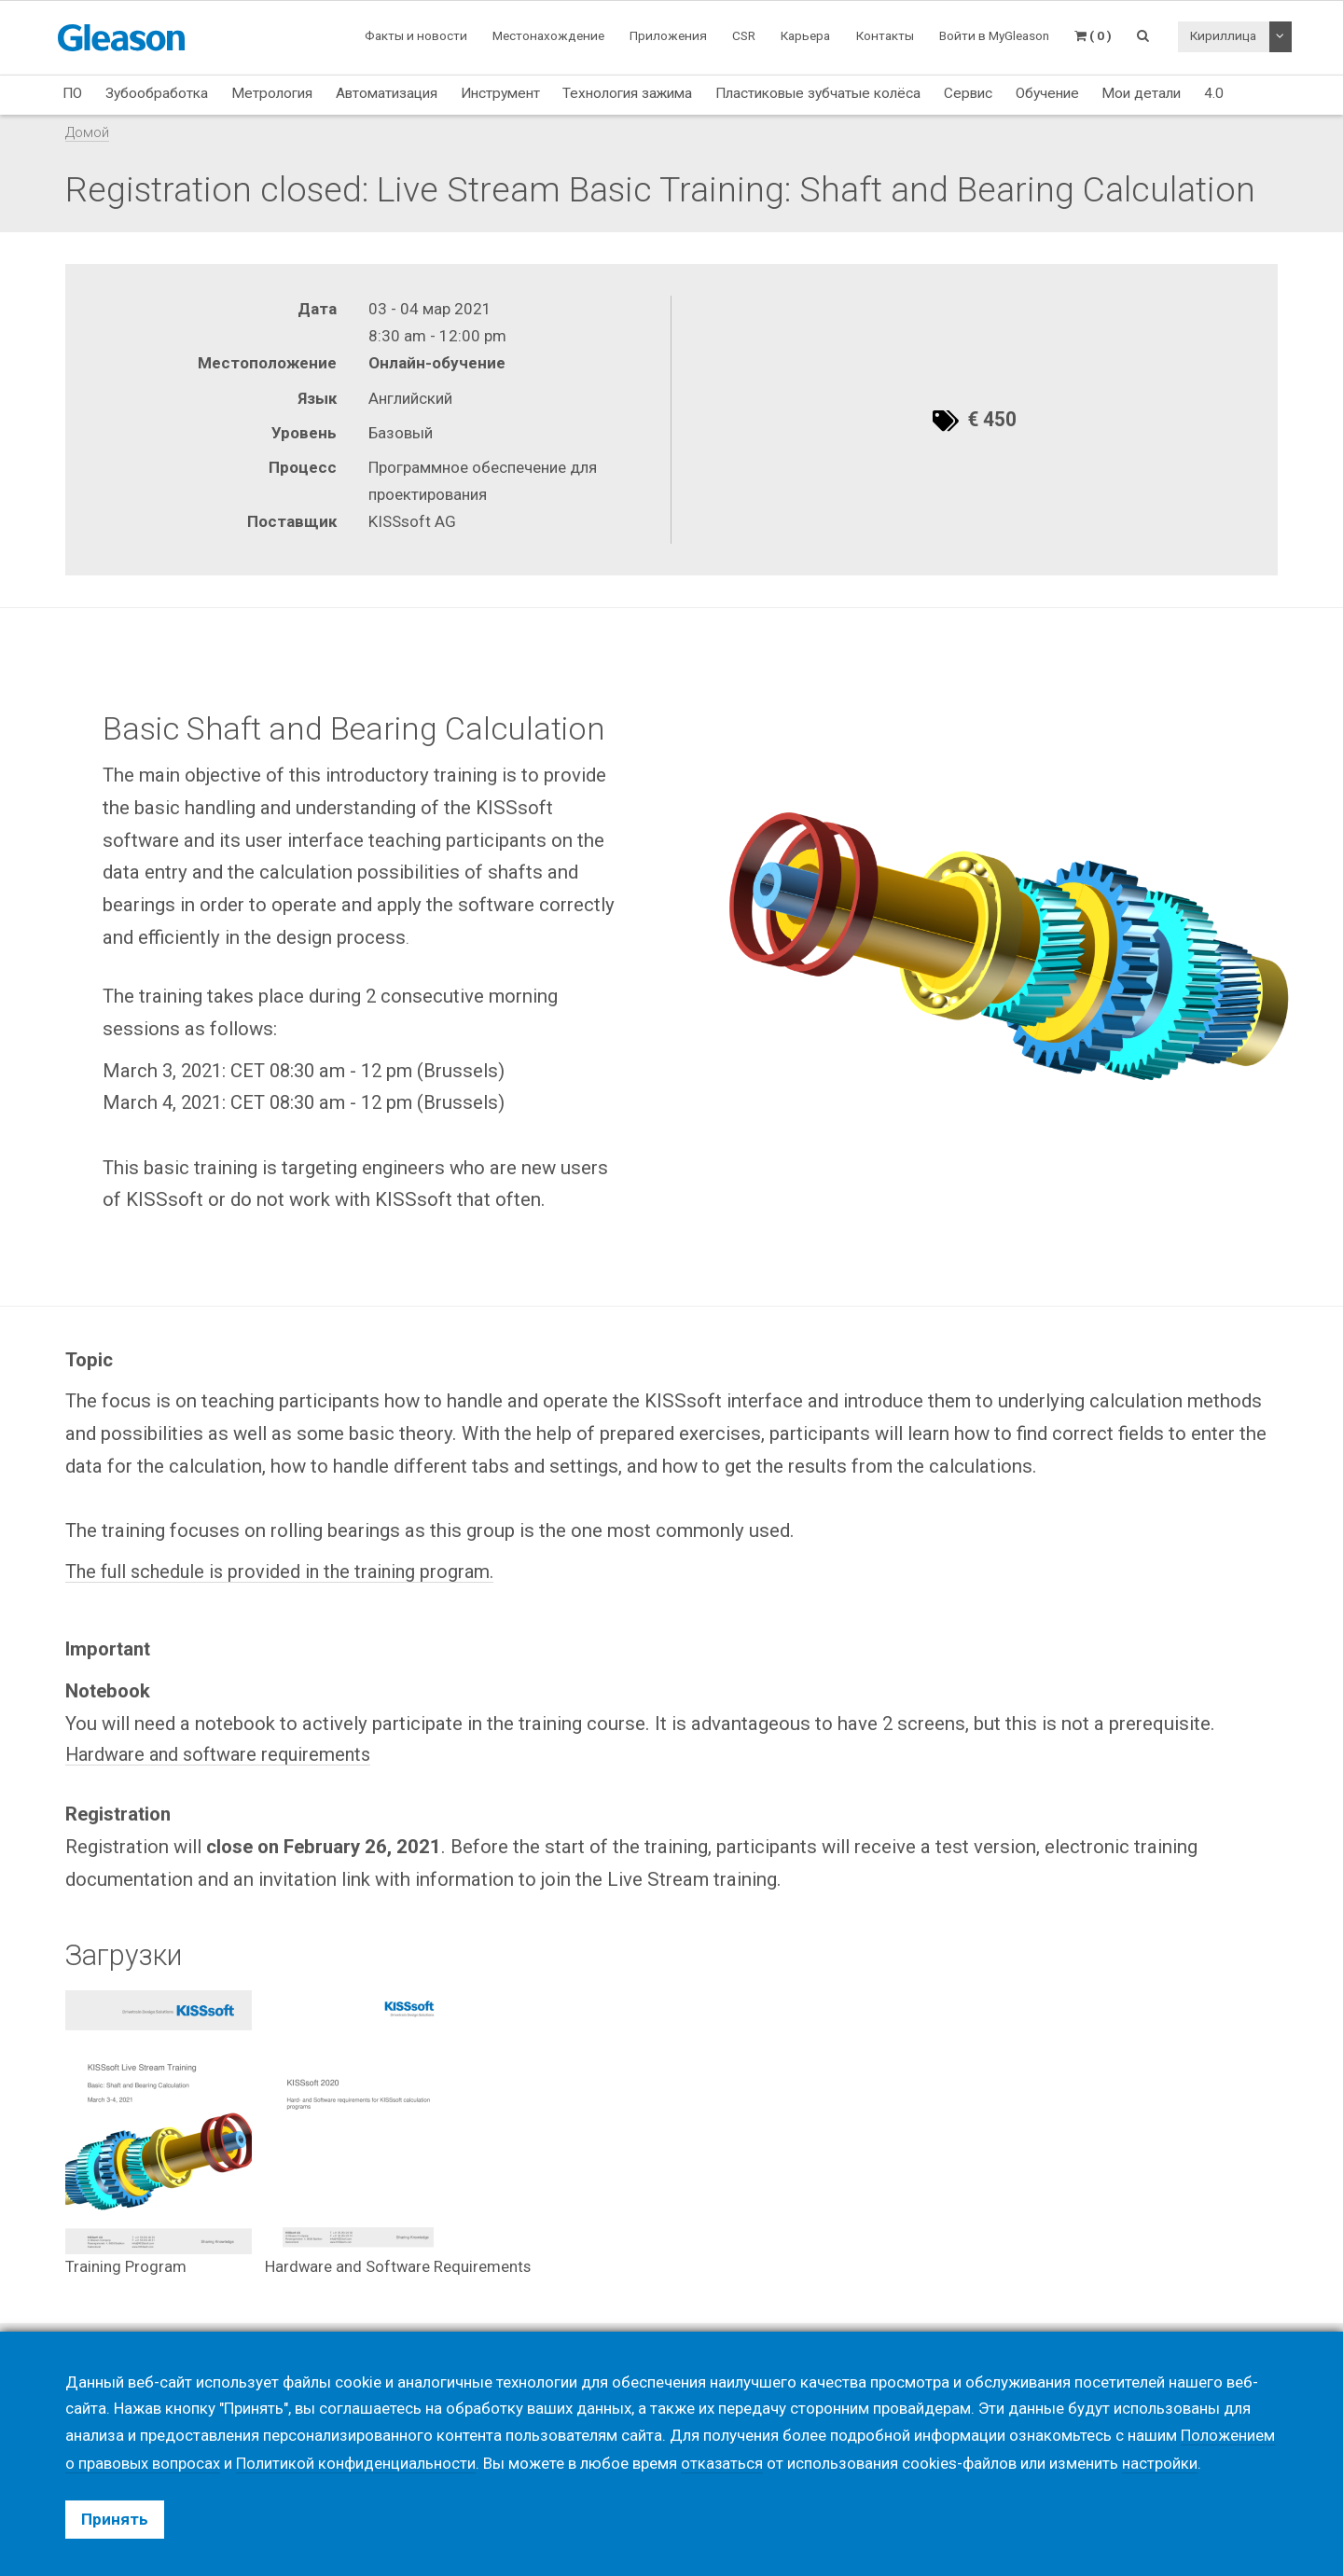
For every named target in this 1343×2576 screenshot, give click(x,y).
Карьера (805, 35)
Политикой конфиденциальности (357, 2463)
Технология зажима (627, 93)
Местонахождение (548, 35)
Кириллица (1223, 35)
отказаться (723, 2463)
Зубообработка (156, 93)
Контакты (885, 35)
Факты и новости (416, 35)
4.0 (1214, 93)
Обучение (1047, 93)
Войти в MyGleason (994, 35)
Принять (114, 2519)
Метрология (271, 93)
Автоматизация (386, 93)
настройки (1161, 2463)
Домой (87, 132)
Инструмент (500, 93)
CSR (743, 35)
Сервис (968, 93)
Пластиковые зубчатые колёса (818, 93)
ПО (72, 93)
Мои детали (1141, 93)
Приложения (668, 35)
